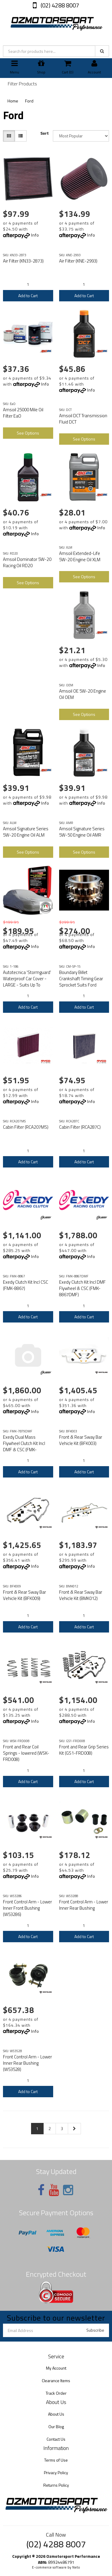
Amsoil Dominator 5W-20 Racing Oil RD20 (27, 562)
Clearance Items (56, 2380)
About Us (56, 2414)
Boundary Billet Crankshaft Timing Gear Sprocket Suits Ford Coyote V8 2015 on (81, 982)
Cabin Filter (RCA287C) (80, 1127)
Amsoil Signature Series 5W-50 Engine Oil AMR (82, 831)
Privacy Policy (56, 2472)
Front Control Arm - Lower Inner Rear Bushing (83, 1904)
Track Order (56, 2393)
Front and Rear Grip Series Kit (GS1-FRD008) (84, 1749)
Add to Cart (28, 295)
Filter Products (22, 84)
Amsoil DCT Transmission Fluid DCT (83, 418)
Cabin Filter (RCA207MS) (25, 1127)
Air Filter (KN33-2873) (23, 260)
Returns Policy (56, 2485)
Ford (29, 101)
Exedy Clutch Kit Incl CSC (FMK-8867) (25, 1285)
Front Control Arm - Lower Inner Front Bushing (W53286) (27, 1908)
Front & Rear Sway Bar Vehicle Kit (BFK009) (24, 1595)
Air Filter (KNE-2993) (78, 260)
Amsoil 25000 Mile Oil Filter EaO (23, 412)
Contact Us (56, 2439)
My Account (56, 2368)
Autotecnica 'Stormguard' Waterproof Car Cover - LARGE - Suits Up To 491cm (27, 982)
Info (35, 235)
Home (12, 101)
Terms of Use (56, 2460)
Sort (44, 133)
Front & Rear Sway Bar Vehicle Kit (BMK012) (80, 1595)
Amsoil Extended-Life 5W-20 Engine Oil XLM (79, 556)
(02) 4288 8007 (59, 5)
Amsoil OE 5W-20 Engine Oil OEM (82, 694)
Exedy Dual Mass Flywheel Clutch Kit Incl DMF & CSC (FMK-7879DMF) (24, 1446)
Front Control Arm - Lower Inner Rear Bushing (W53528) (27, 2063)
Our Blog (56, 2426)
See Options (28, 433)
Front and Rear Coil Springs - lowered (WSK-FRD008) (26, 1753)
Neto (76, 2567)
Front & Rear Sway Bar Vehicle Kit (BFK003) (80, 1440)
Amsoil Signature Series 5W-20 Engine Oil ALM (25, 831)
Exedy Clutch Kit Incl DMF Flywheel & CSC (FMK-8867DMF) (82, 1288)
